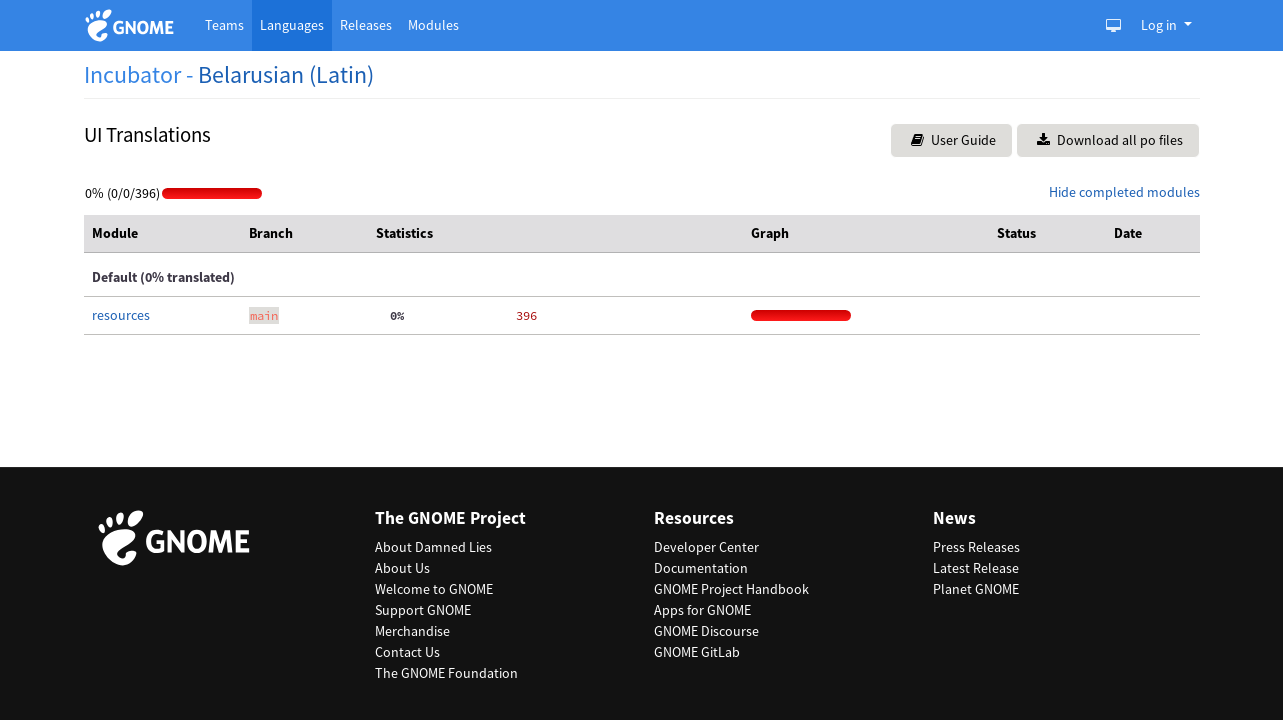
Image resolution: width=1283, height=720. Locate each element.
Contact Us (407, 652)
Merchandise (412, 631)
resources (121, 315)
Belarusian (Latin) (286, 74)
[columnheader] (162, 234)
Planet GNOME (976, 589)
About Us (402, 568)
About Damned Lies (433, 547)
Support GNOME (423, 610)
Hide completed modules (1124, 192)
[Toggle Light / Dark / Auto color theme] (1113, 26)
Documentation (701, 568)
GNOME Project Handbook (731, 589)
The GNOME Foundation (446, 673)
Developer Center (706, 547)
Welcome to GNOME (434, 589)
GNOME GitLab (697, 652)
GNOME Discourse (706, 631)
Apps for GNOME (702, 610)
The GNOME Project (450, 518)
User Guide (953, 140)
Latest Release (976, 568)
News (954, 518)
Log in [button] (1160, 25)
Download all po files (1110, 140)
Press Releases (976, 547)
